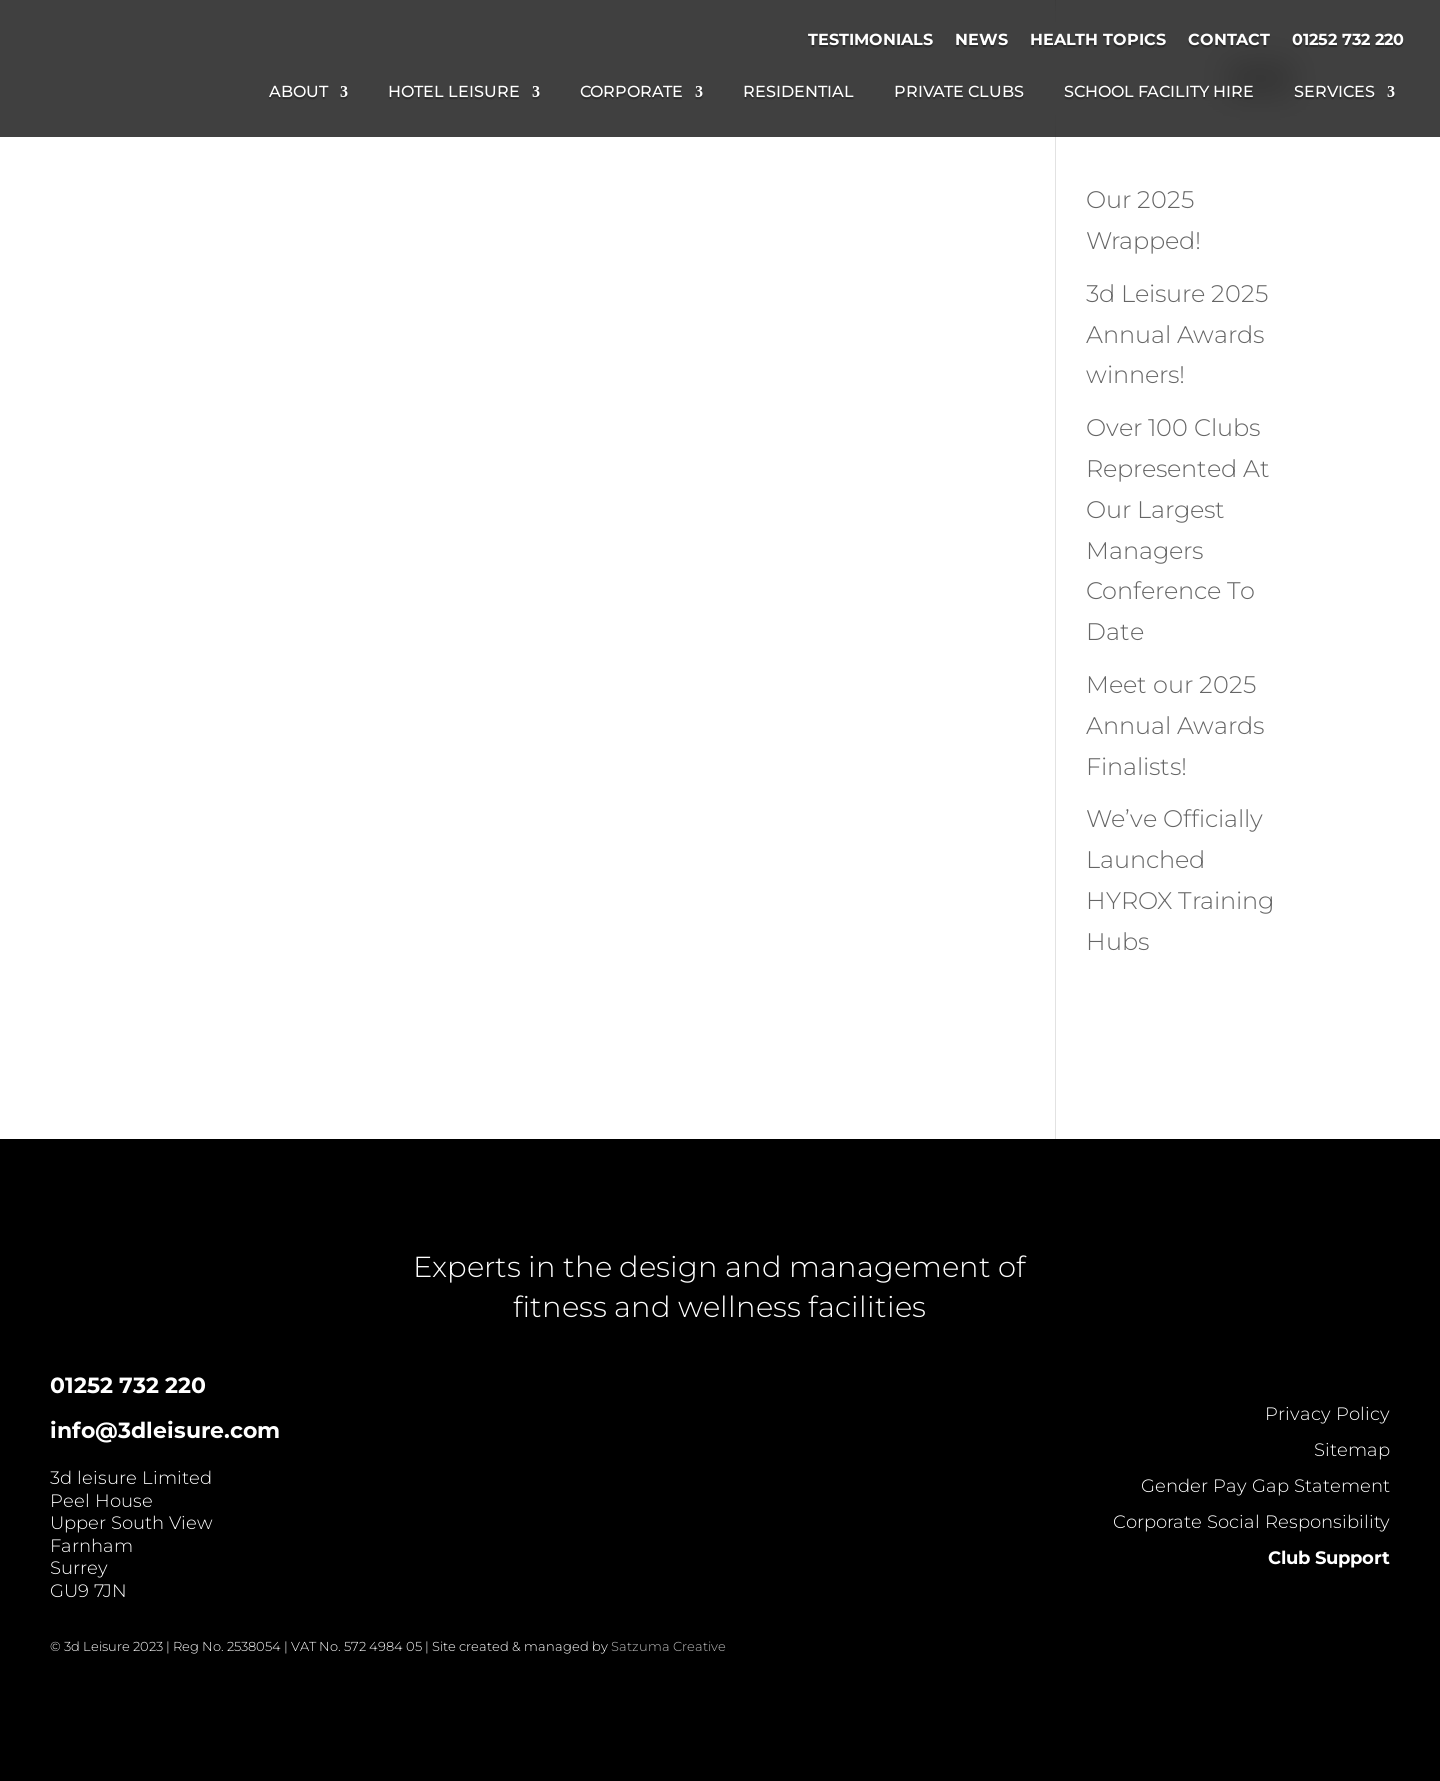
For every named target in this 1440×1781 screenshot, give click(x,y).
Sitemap (1352, 1450)
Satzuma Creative (668, 1646)
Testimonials (870, 39)
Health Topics (1098, 39)
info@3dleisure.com (165, 1430)
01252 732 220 (1348, 39)
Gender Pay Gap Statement (1265, 1486)
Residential (798, 93)
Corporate (631, 93)
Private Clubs (959, 93)
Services (1334, 93)
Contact (1229, 39)
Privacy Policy (1327, 1414)
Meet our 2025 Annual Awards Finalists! (1175, 725)
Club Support (1329, 1558)
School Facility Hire (1159, 93)
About (298, 93)
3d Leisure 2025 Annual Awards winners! (1177, 334)
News (981, 39)
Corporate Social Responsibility (1251, 1522)
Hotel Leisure (454, 93)
